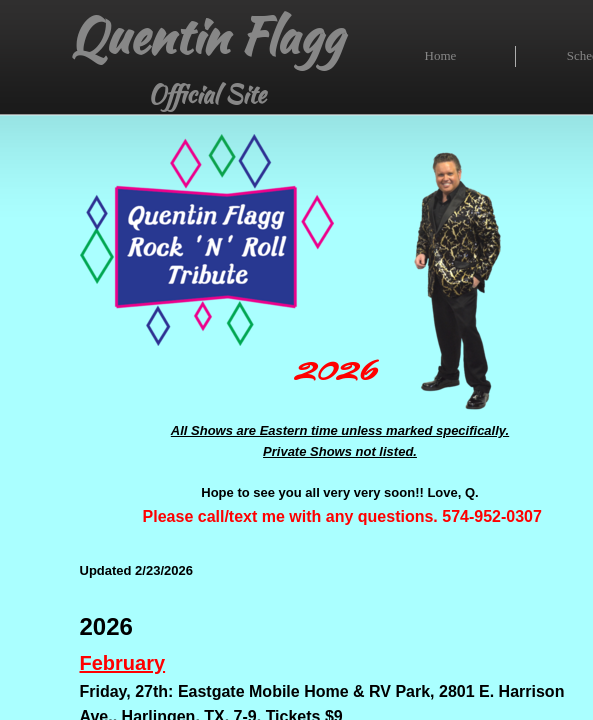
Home (441, 55)
